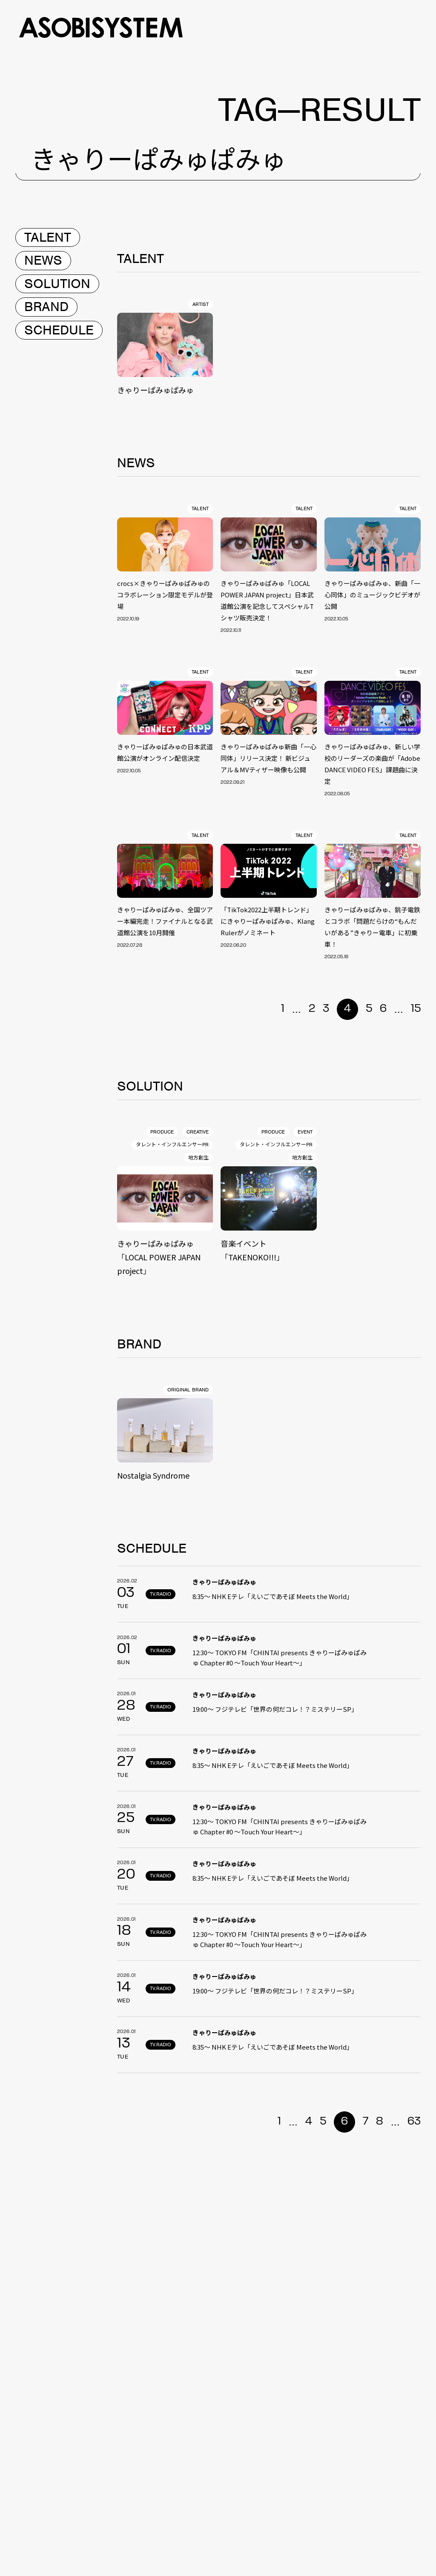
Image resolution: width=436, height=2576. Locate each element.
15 (416, 1009)
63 (414, 2122)
